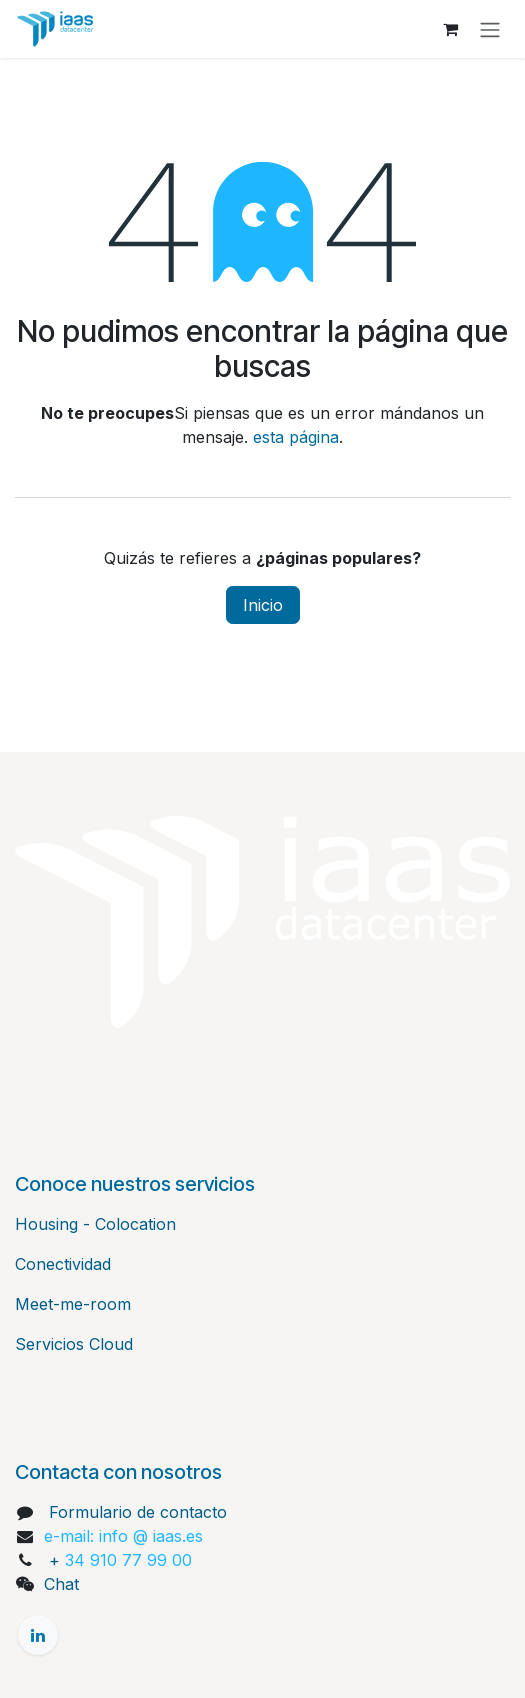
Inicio (263, 605)
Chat (61, 1584)
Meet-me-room (73, 1304)
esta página (296, 437)
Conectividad (63, 1264)
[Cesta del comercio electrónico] (450, 29)
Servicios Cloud (74, 1344)
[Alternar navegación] (490, 29)
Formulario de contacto (138, 1512)
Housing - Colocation (95, 1224)
